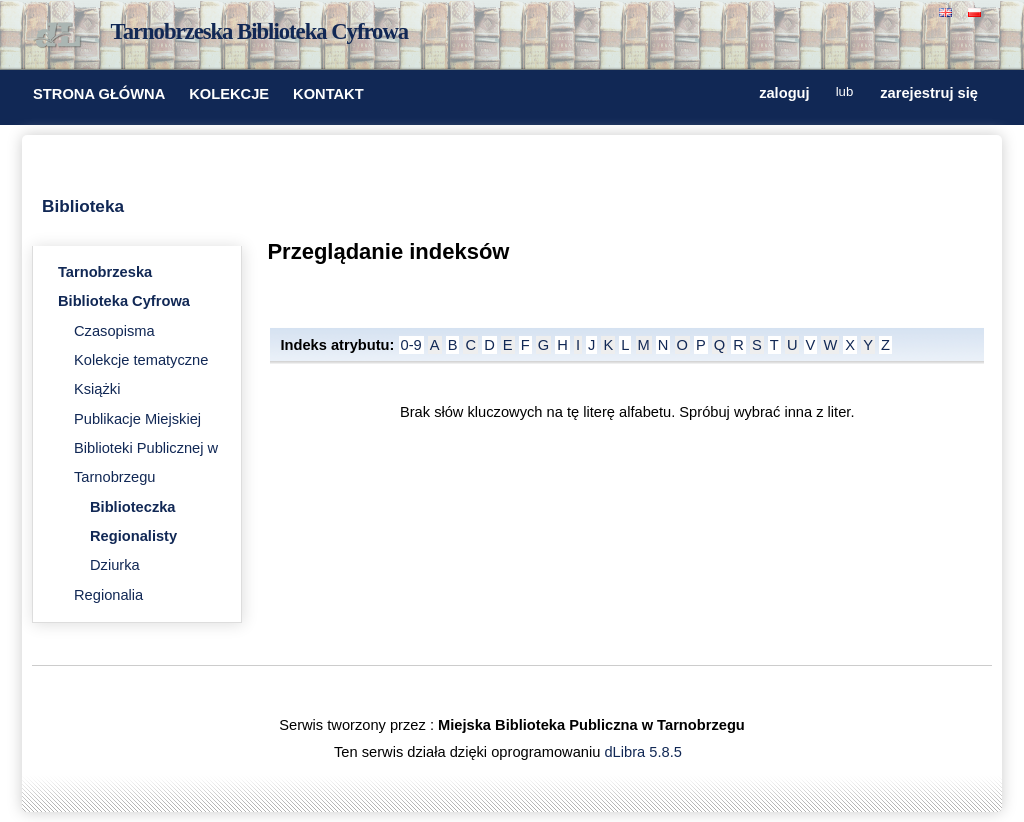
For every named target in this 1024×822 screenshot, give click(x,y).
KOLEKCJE (229, 94)
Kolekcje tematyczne (141, 360)
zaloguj (784, 92)
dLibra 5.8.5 (644, 752)
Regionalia (108, 595)
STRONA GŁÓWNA (99, 94)
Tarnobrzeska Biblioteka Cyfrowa (260, 31)
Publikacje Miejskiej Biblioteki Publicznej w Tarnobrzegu (146, 448)
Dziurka (115, 565)
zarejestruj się (929, 92)
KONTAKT (328, 94)
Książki (97, 389)
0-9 (411, 345)
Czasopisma (114, 331)
